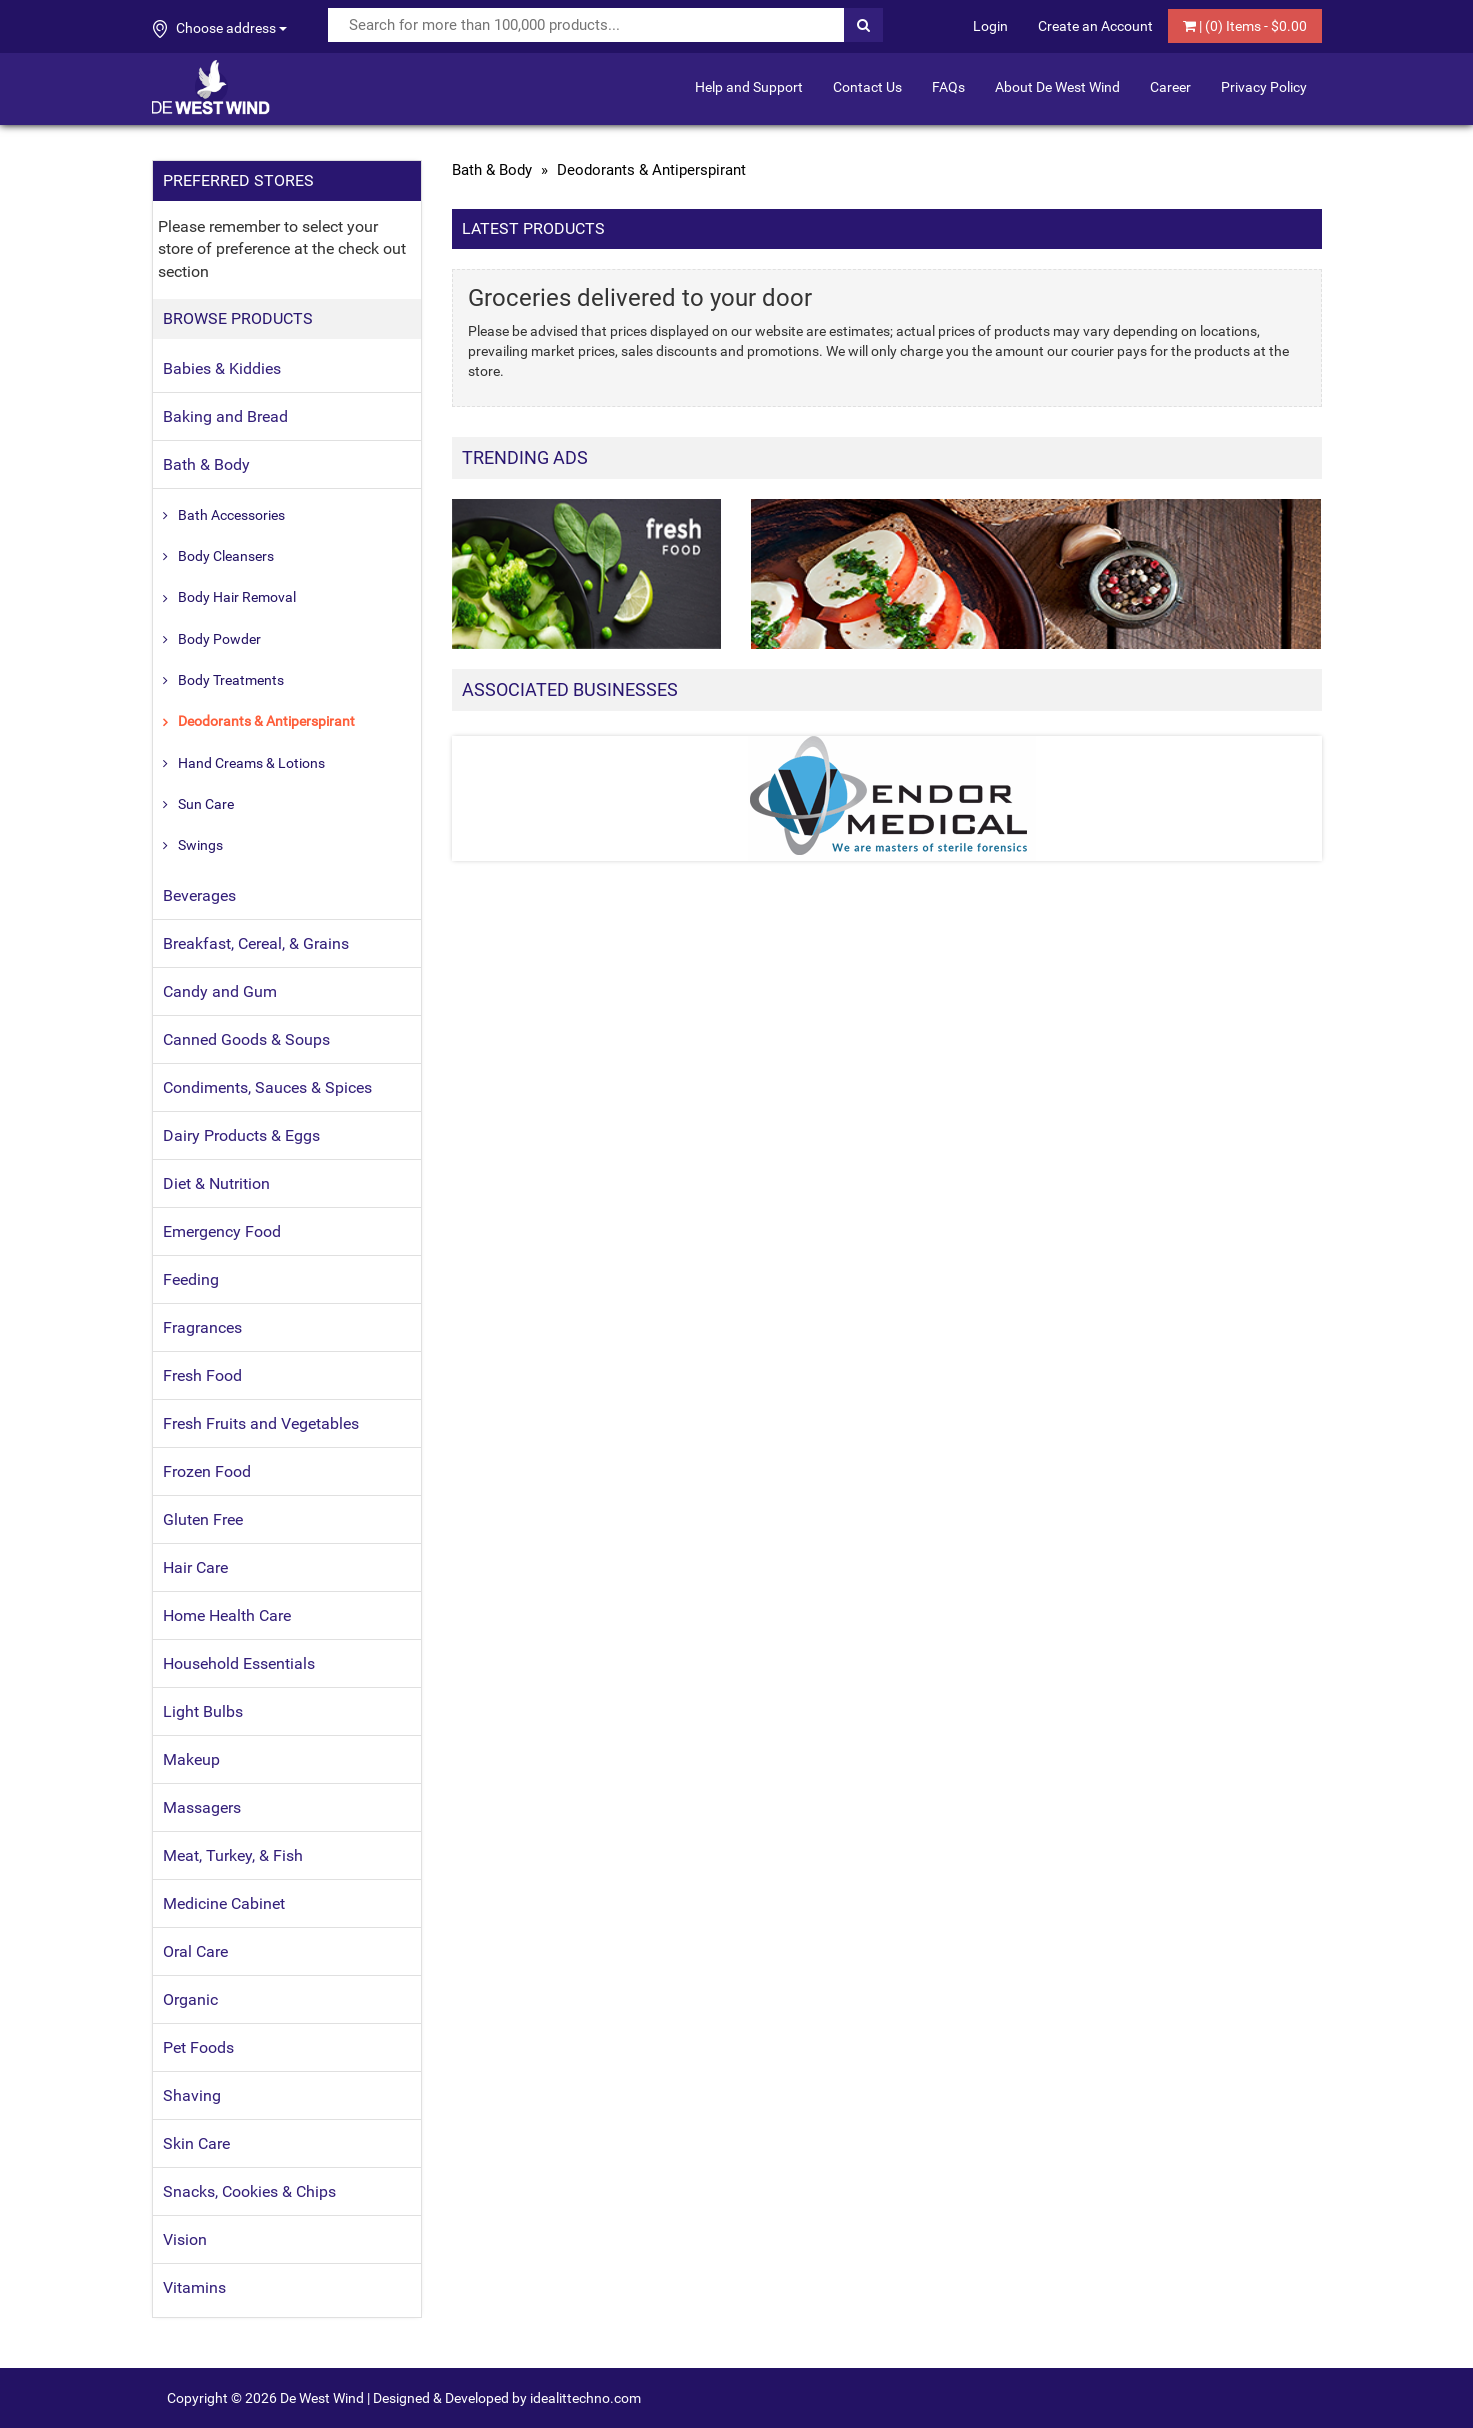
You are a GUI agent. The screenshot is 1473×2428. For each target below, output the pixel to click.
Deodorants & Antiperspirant (266, 721)
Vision (185, 2239)
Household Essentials (239, 1663)
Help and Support (749, 87)
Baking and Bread (225, 416)
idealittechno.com (585, 2398)
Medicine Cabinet (224, 1903)
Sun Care (206, 804)
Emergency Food (222, 1231)
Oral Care (195, 1951)
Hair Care (195, 1567)
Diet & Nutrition (216, 1183)
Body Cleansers (226, 556)
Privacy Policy (1264, 87)
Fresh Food (202, 1375)
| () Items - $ (1245, 26)
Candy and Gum (220, 991)
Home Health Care (227, 1615)
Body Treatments (231, 680)
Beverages (199, 895)
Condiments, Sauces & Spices (267, 1087)
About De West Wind (1057, 87)
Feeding (191, 1279)
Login (990, 26)
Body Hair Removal (237, 597)
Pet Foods (198, 2047)
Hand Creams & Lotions (251, 763)
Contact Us (867, 87)
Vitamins (194, 2287)
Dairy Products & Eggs (241, 1135)
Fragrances (202, 1327)
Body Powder (219, 639)
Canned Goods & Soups (246, 1039)
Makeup (191, 1759)
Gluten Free (203, 1519)
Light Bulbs (203, 1711)
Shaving (192, 2095)
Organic (190, 1999)
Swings (200, 845)
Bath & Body (206, 464)
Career (1170, 87)
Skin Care (196, 2143)
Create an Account (1095, 26)
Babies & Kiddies (222, 368)
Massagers (202, 1807)
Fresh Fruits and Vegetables (261, 1423)
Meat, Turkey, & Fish (233, 1855)
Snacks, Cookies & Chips (249, 2191)
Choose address (220, 29)
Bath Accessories (231, 515)
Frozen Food (207, 1471)
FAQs (948, 87)
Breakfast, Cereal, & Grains (256, 943)
